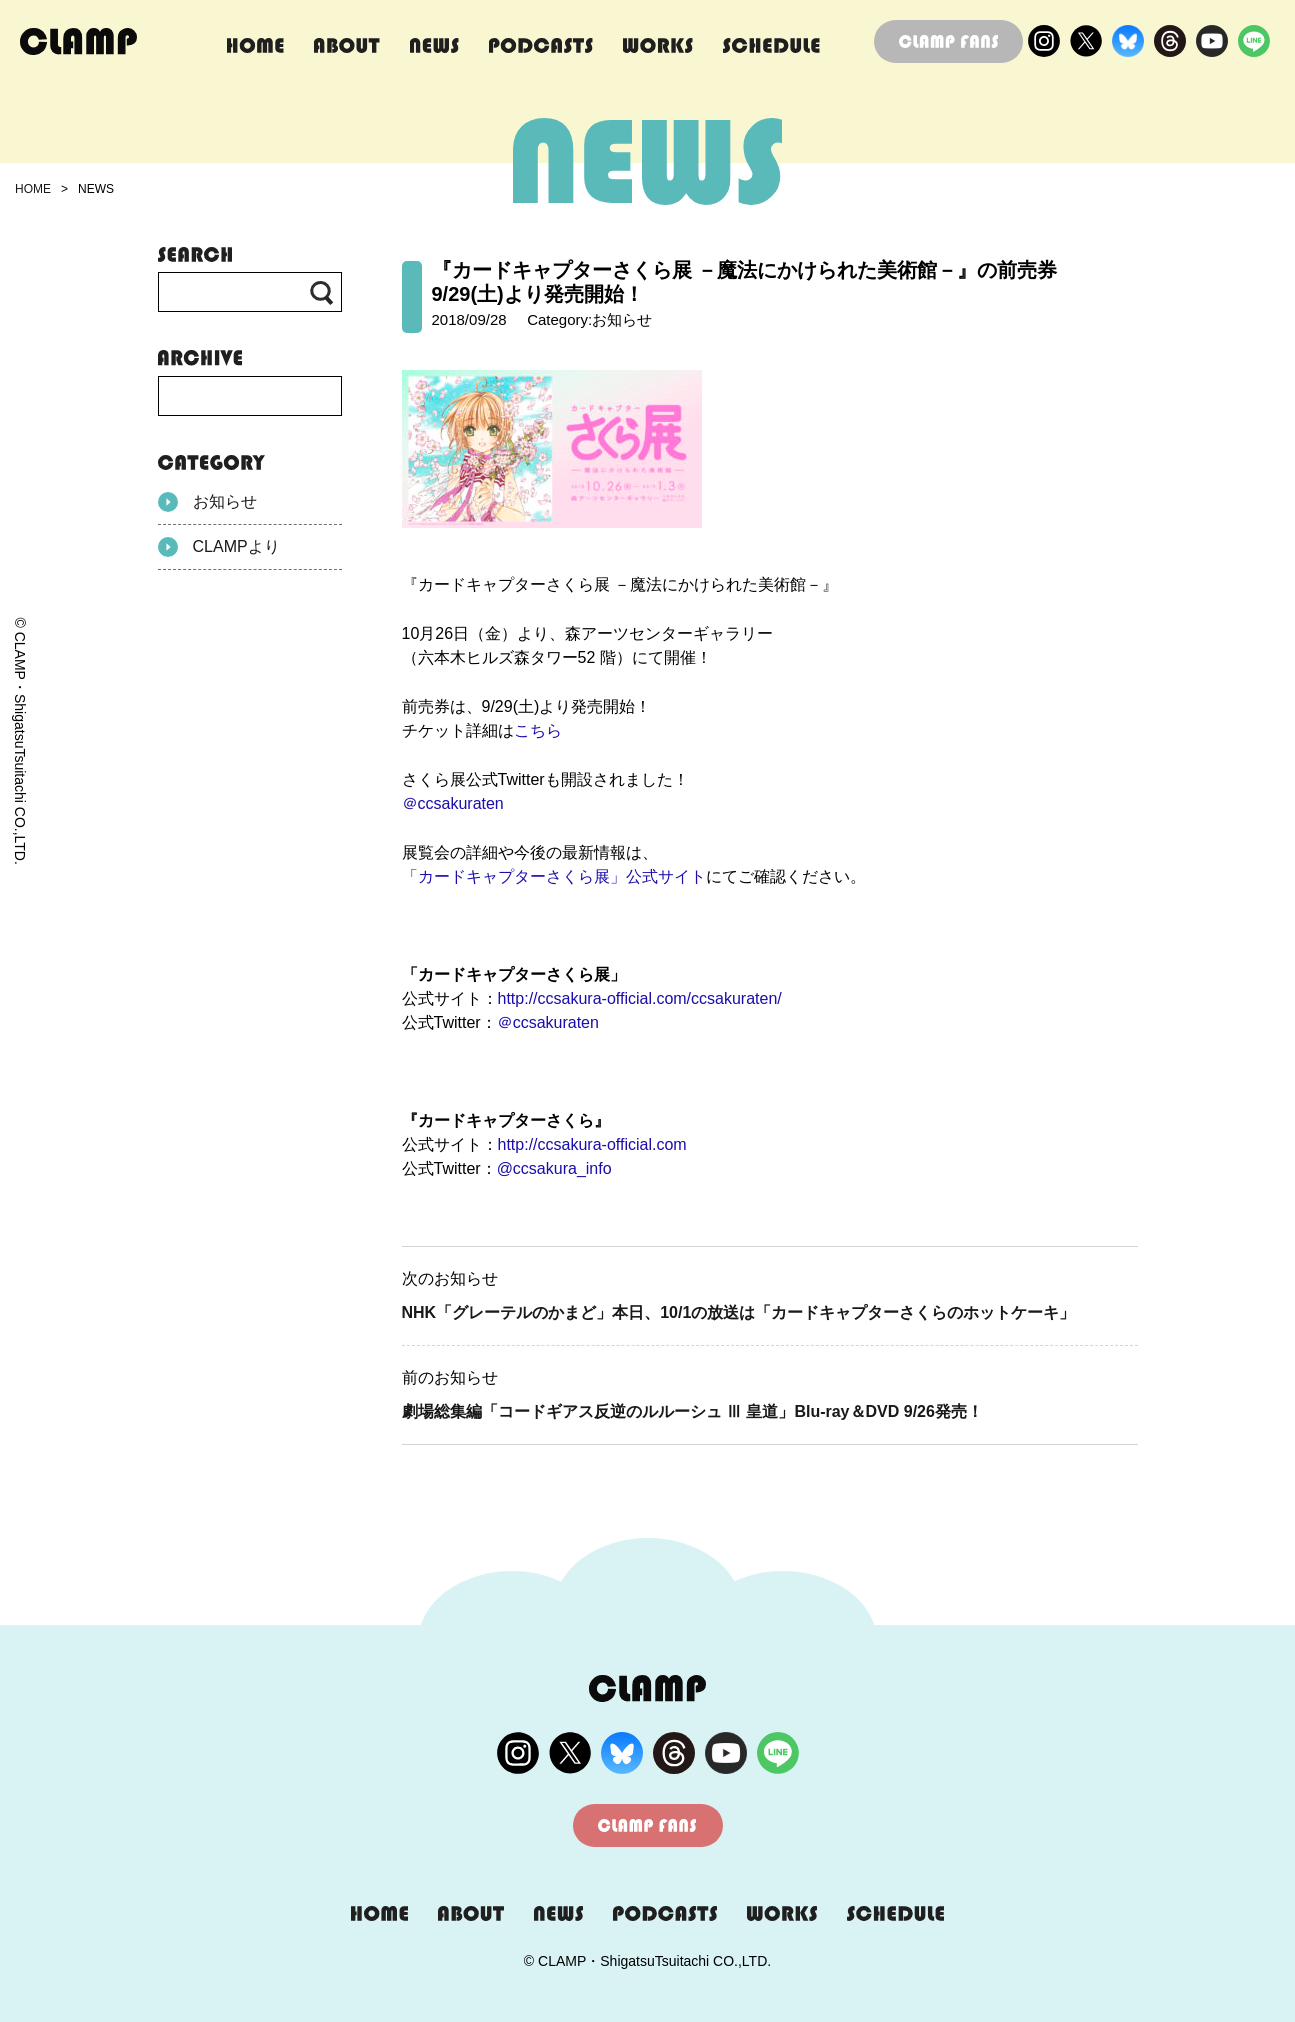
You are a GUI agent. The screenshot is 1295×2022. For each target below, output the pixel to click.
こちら (538, 730)
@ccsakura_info (554, 1168)
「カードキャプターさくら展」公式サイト (554, 876)
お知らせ (207, 502)
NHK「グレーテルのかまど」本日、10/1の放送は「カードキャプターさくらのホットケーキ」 (739, 1312)
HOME (33, 189)
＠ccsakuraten (453, 803)
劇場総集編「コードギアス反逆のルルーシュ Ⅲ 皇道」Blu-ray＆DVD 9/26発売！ (692, 1411)
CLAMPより (219, 547)
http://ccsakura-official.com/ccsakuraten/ (640, 998)
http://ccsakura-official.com (592, 1144)
